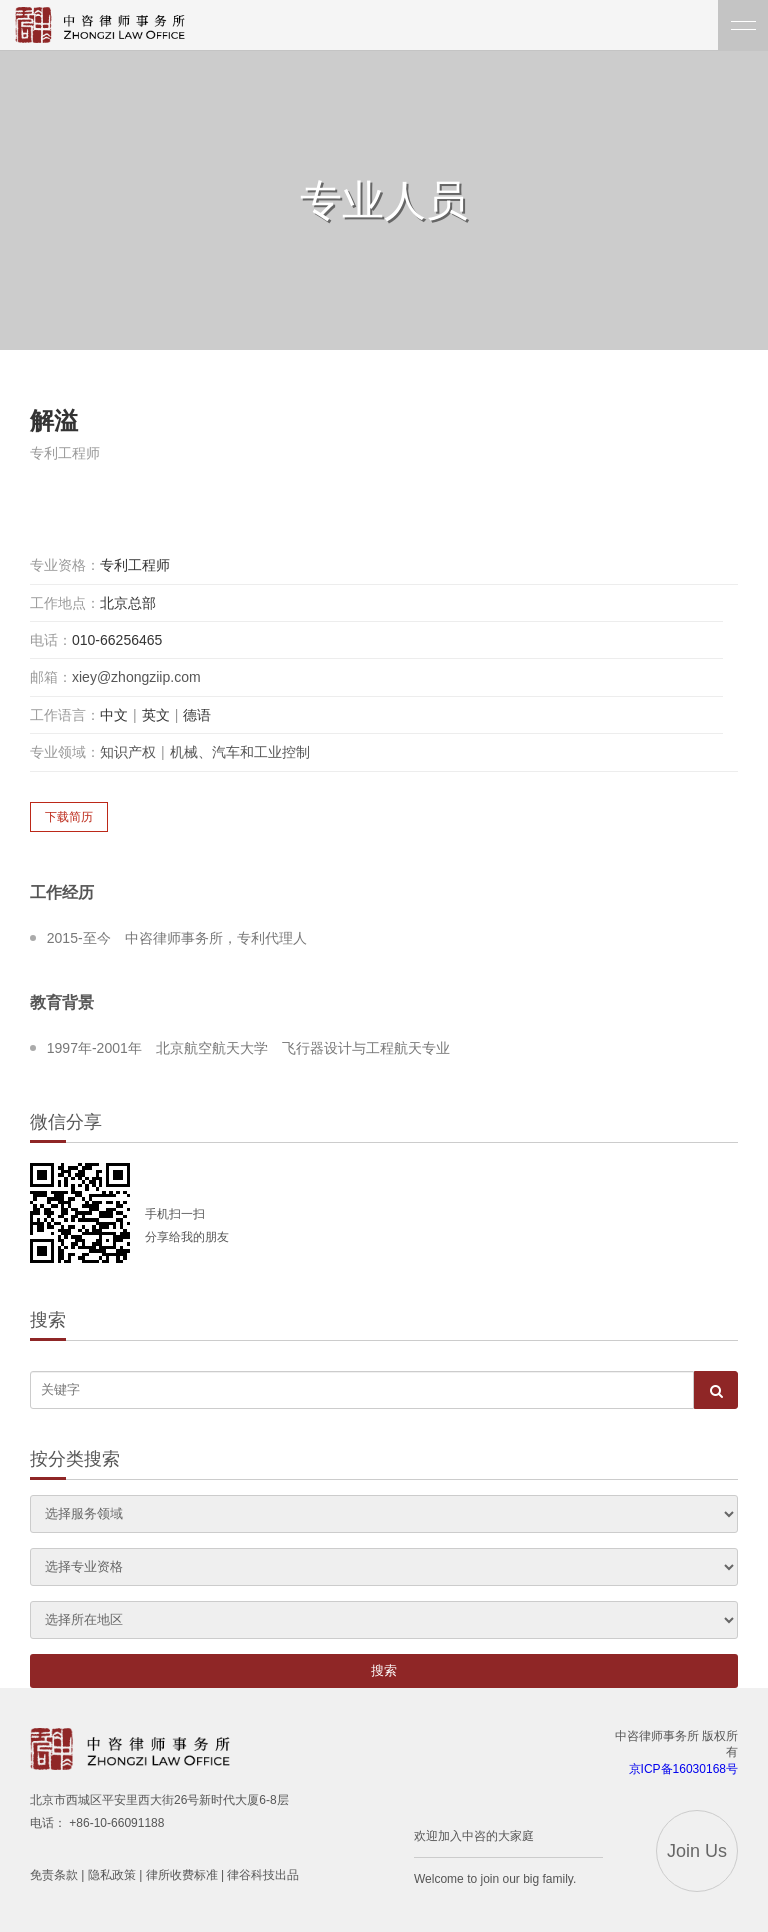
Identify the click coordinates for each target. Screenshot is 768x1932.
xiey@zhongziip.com (136, 677)
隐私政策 (112, 1875)
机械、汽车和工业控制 (240, 752)
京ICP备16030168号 (683, 1769)
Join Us (697, 1851)
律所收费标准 (182, 1875)
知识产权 (128, 752)
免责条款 (54, 1875)
